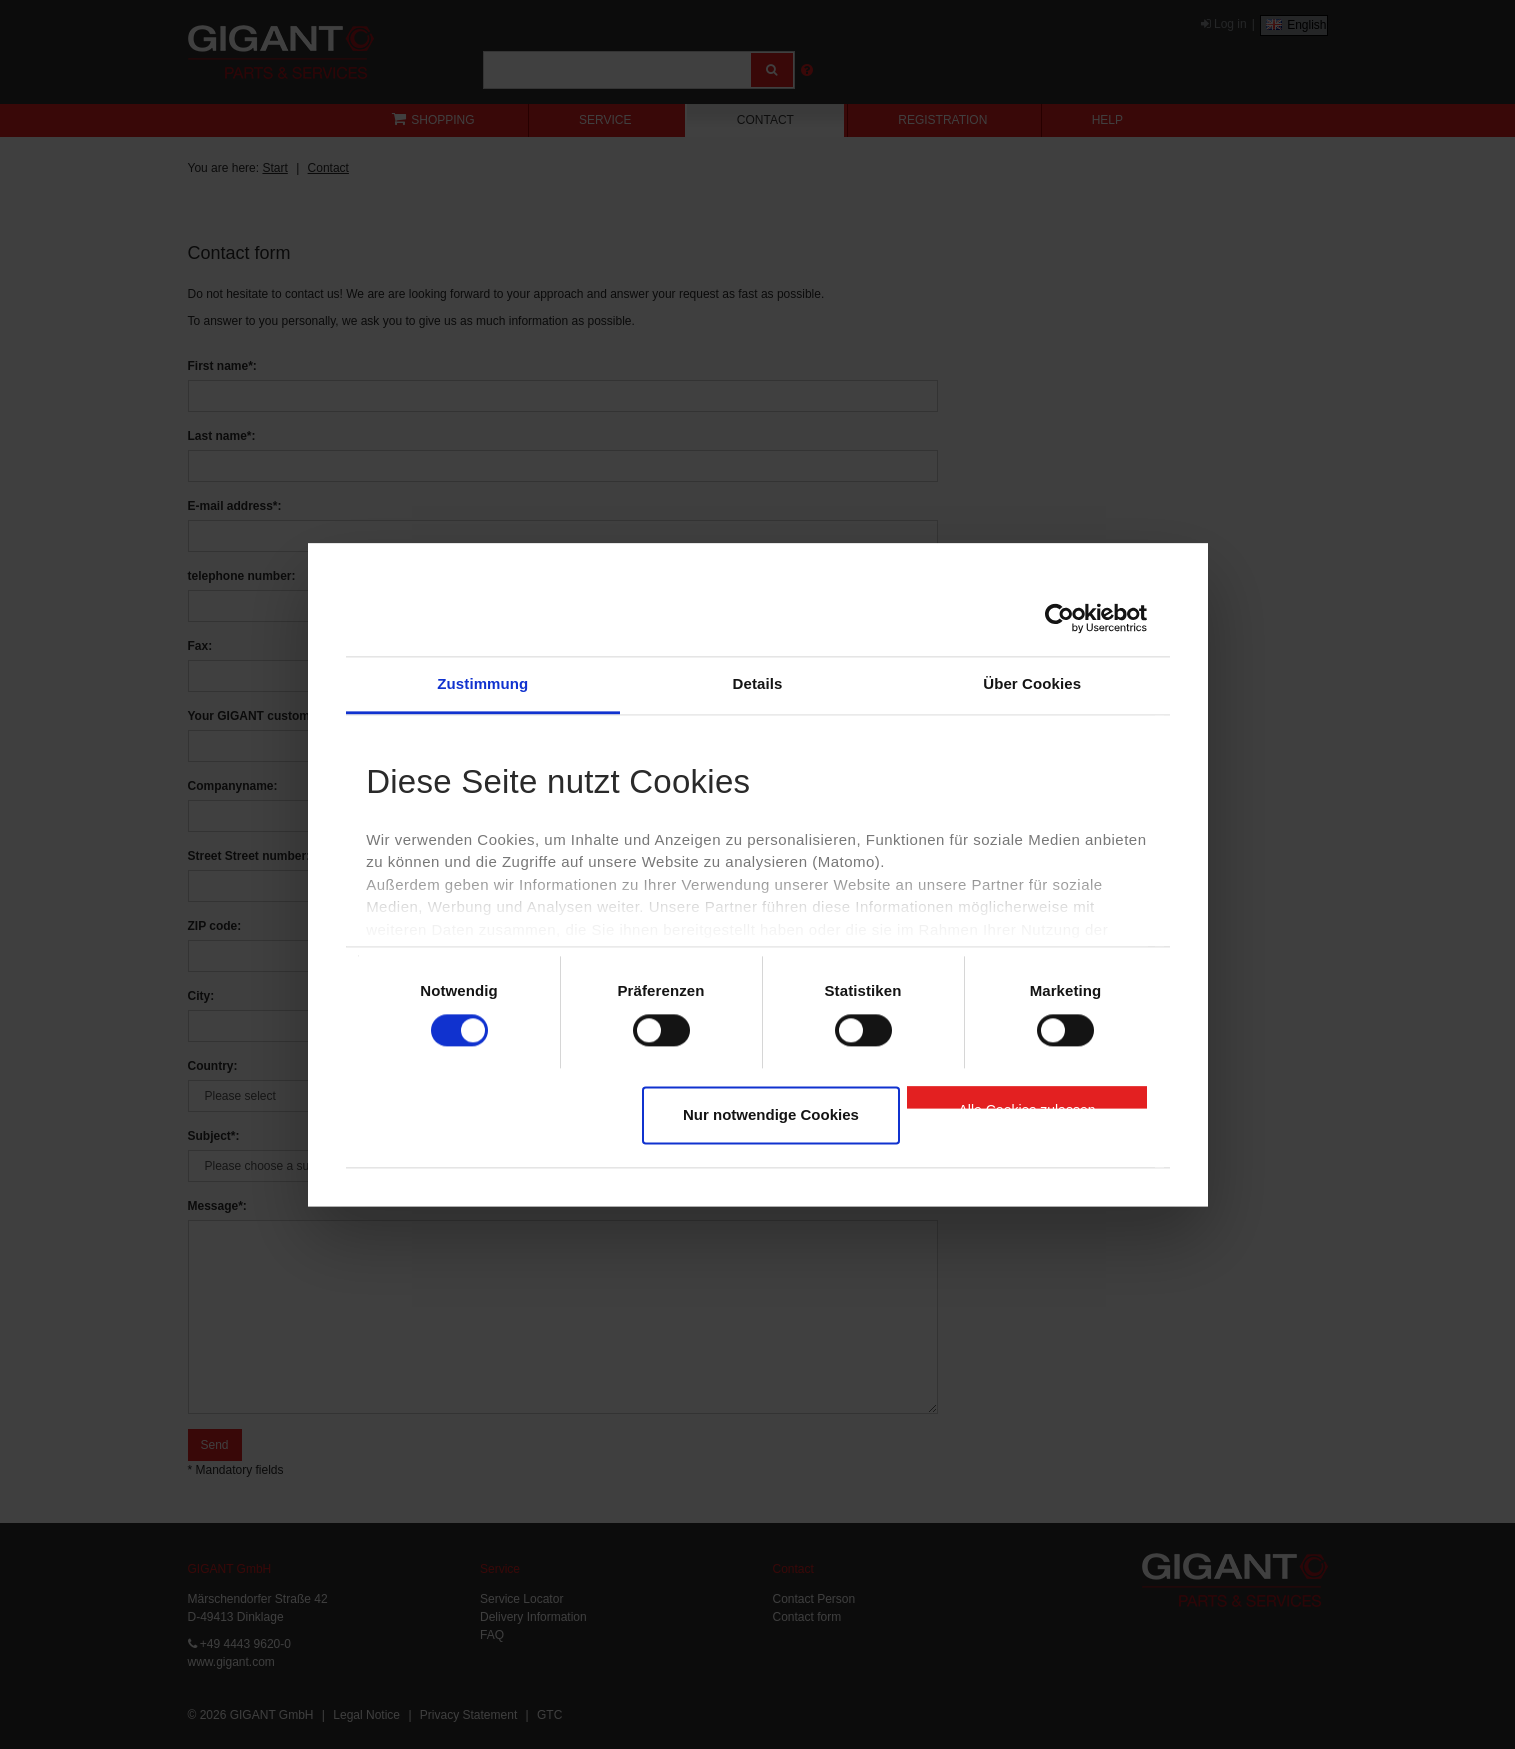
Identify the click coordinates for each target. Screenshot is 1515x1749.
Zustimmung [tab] (482, 683)
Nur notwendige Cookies (771, 1115)
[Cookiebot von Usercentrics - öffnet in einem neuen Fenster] (1059, 618)
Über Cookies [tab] (1032, 683)
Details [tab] (758, 683)
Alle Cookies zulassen (1027, 1106)
